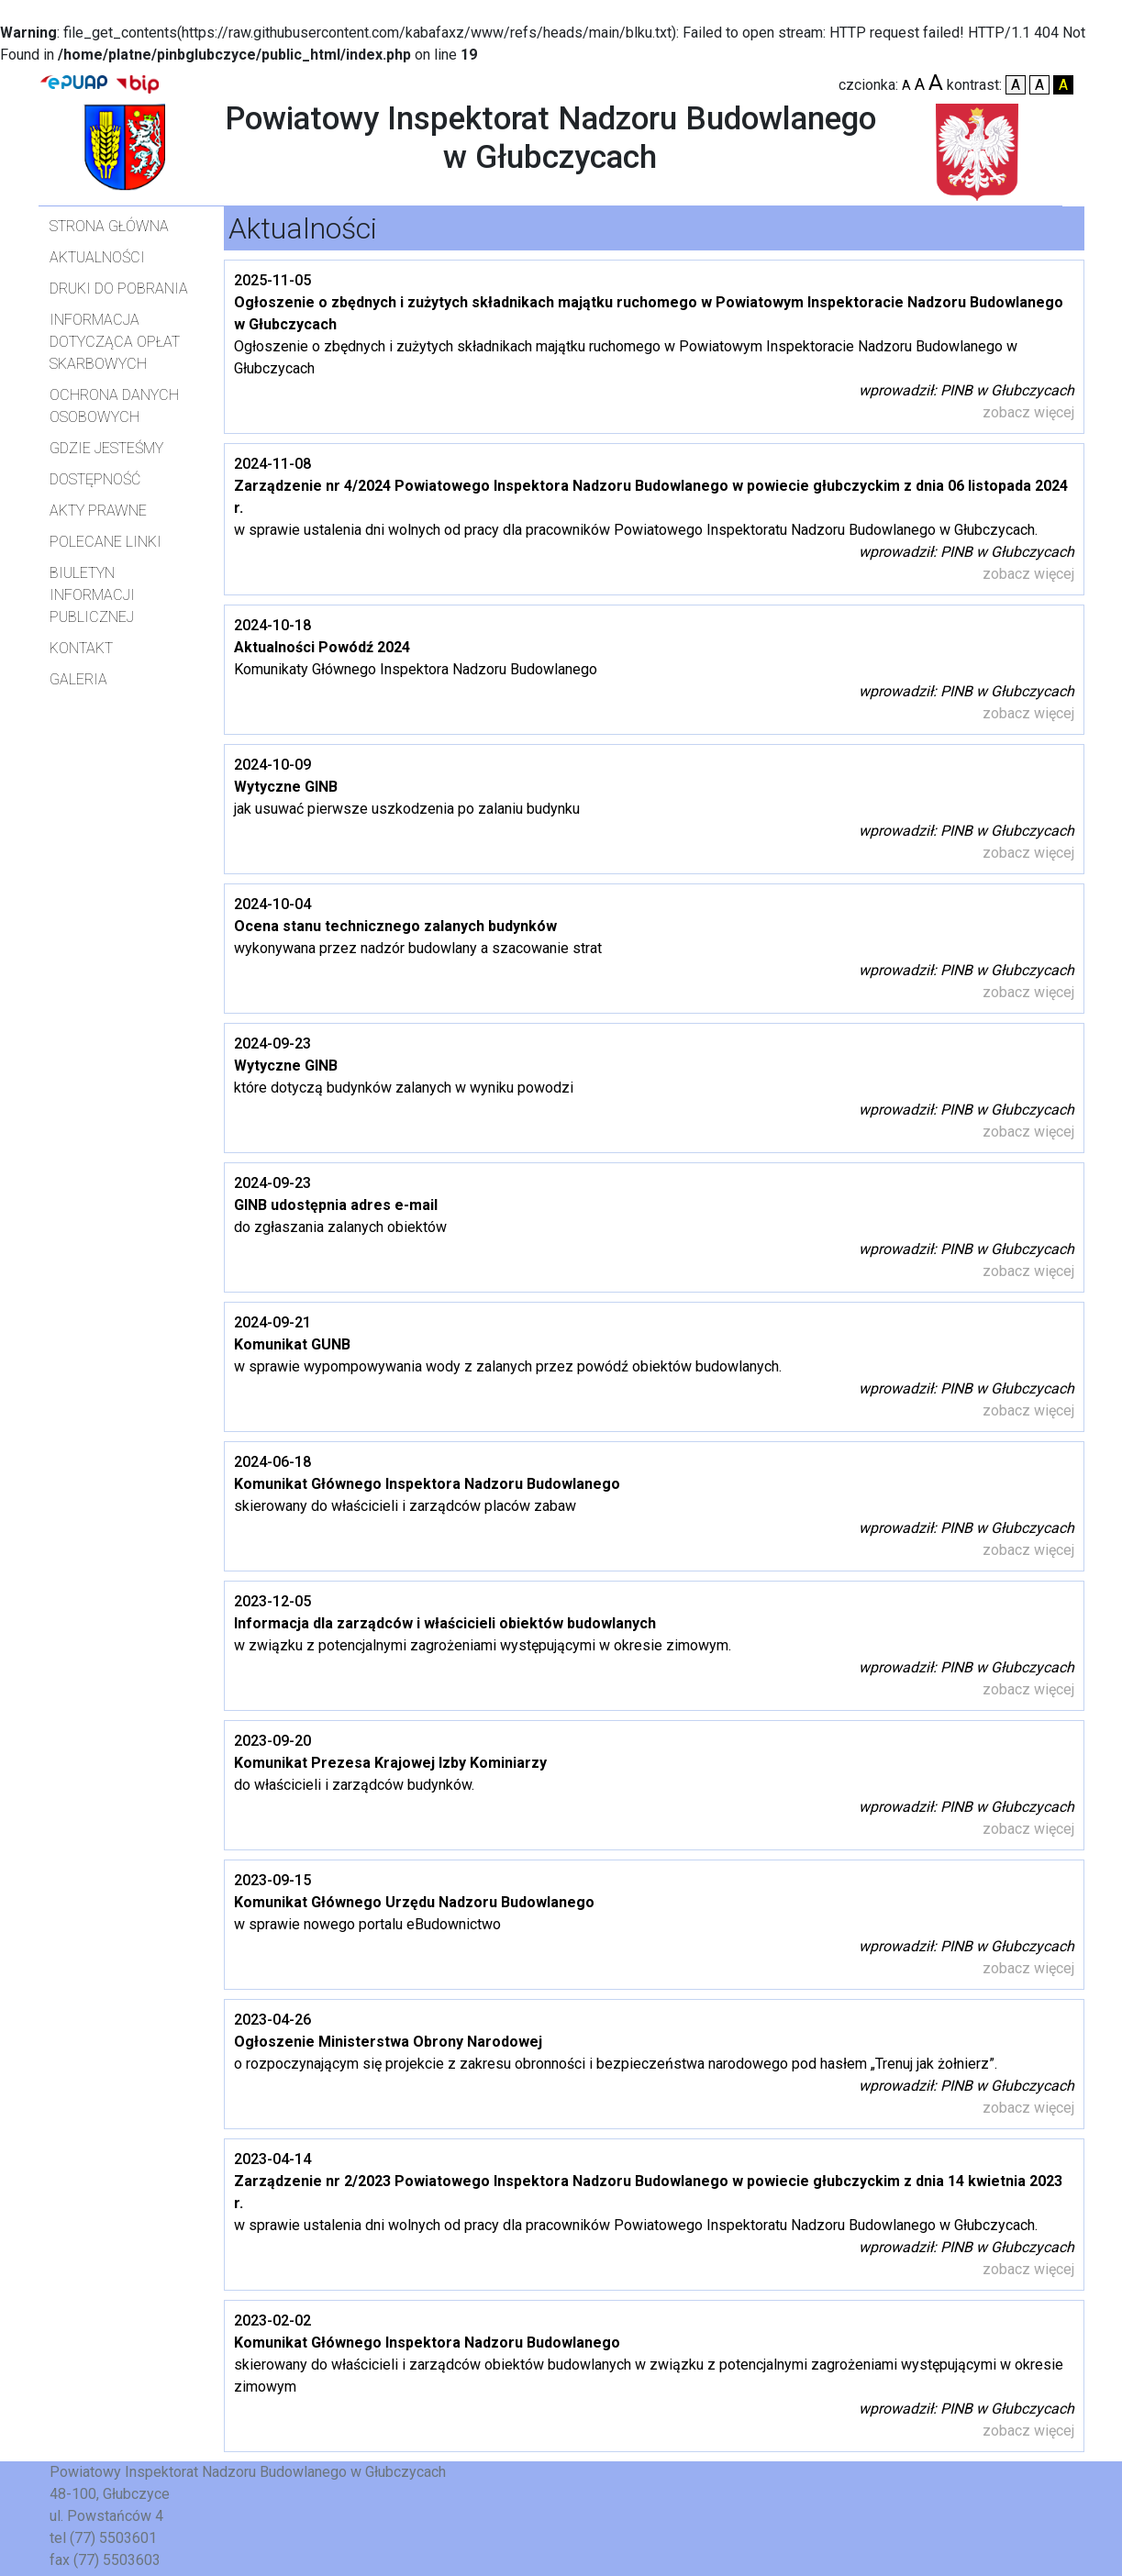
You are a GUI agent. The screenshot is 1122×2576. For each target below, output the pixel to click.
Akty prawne (98, 510)
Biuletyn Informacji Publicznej (92, 595)
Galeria (78, 679)
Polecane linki (105, 541)
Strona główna (109, 226)
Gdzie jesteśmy (106, 448)
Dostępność (95, 479)
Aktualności (97, 257)
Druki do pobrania (119, 288)
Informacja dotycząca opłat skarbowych (115, 341)
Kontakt (81, 648)
